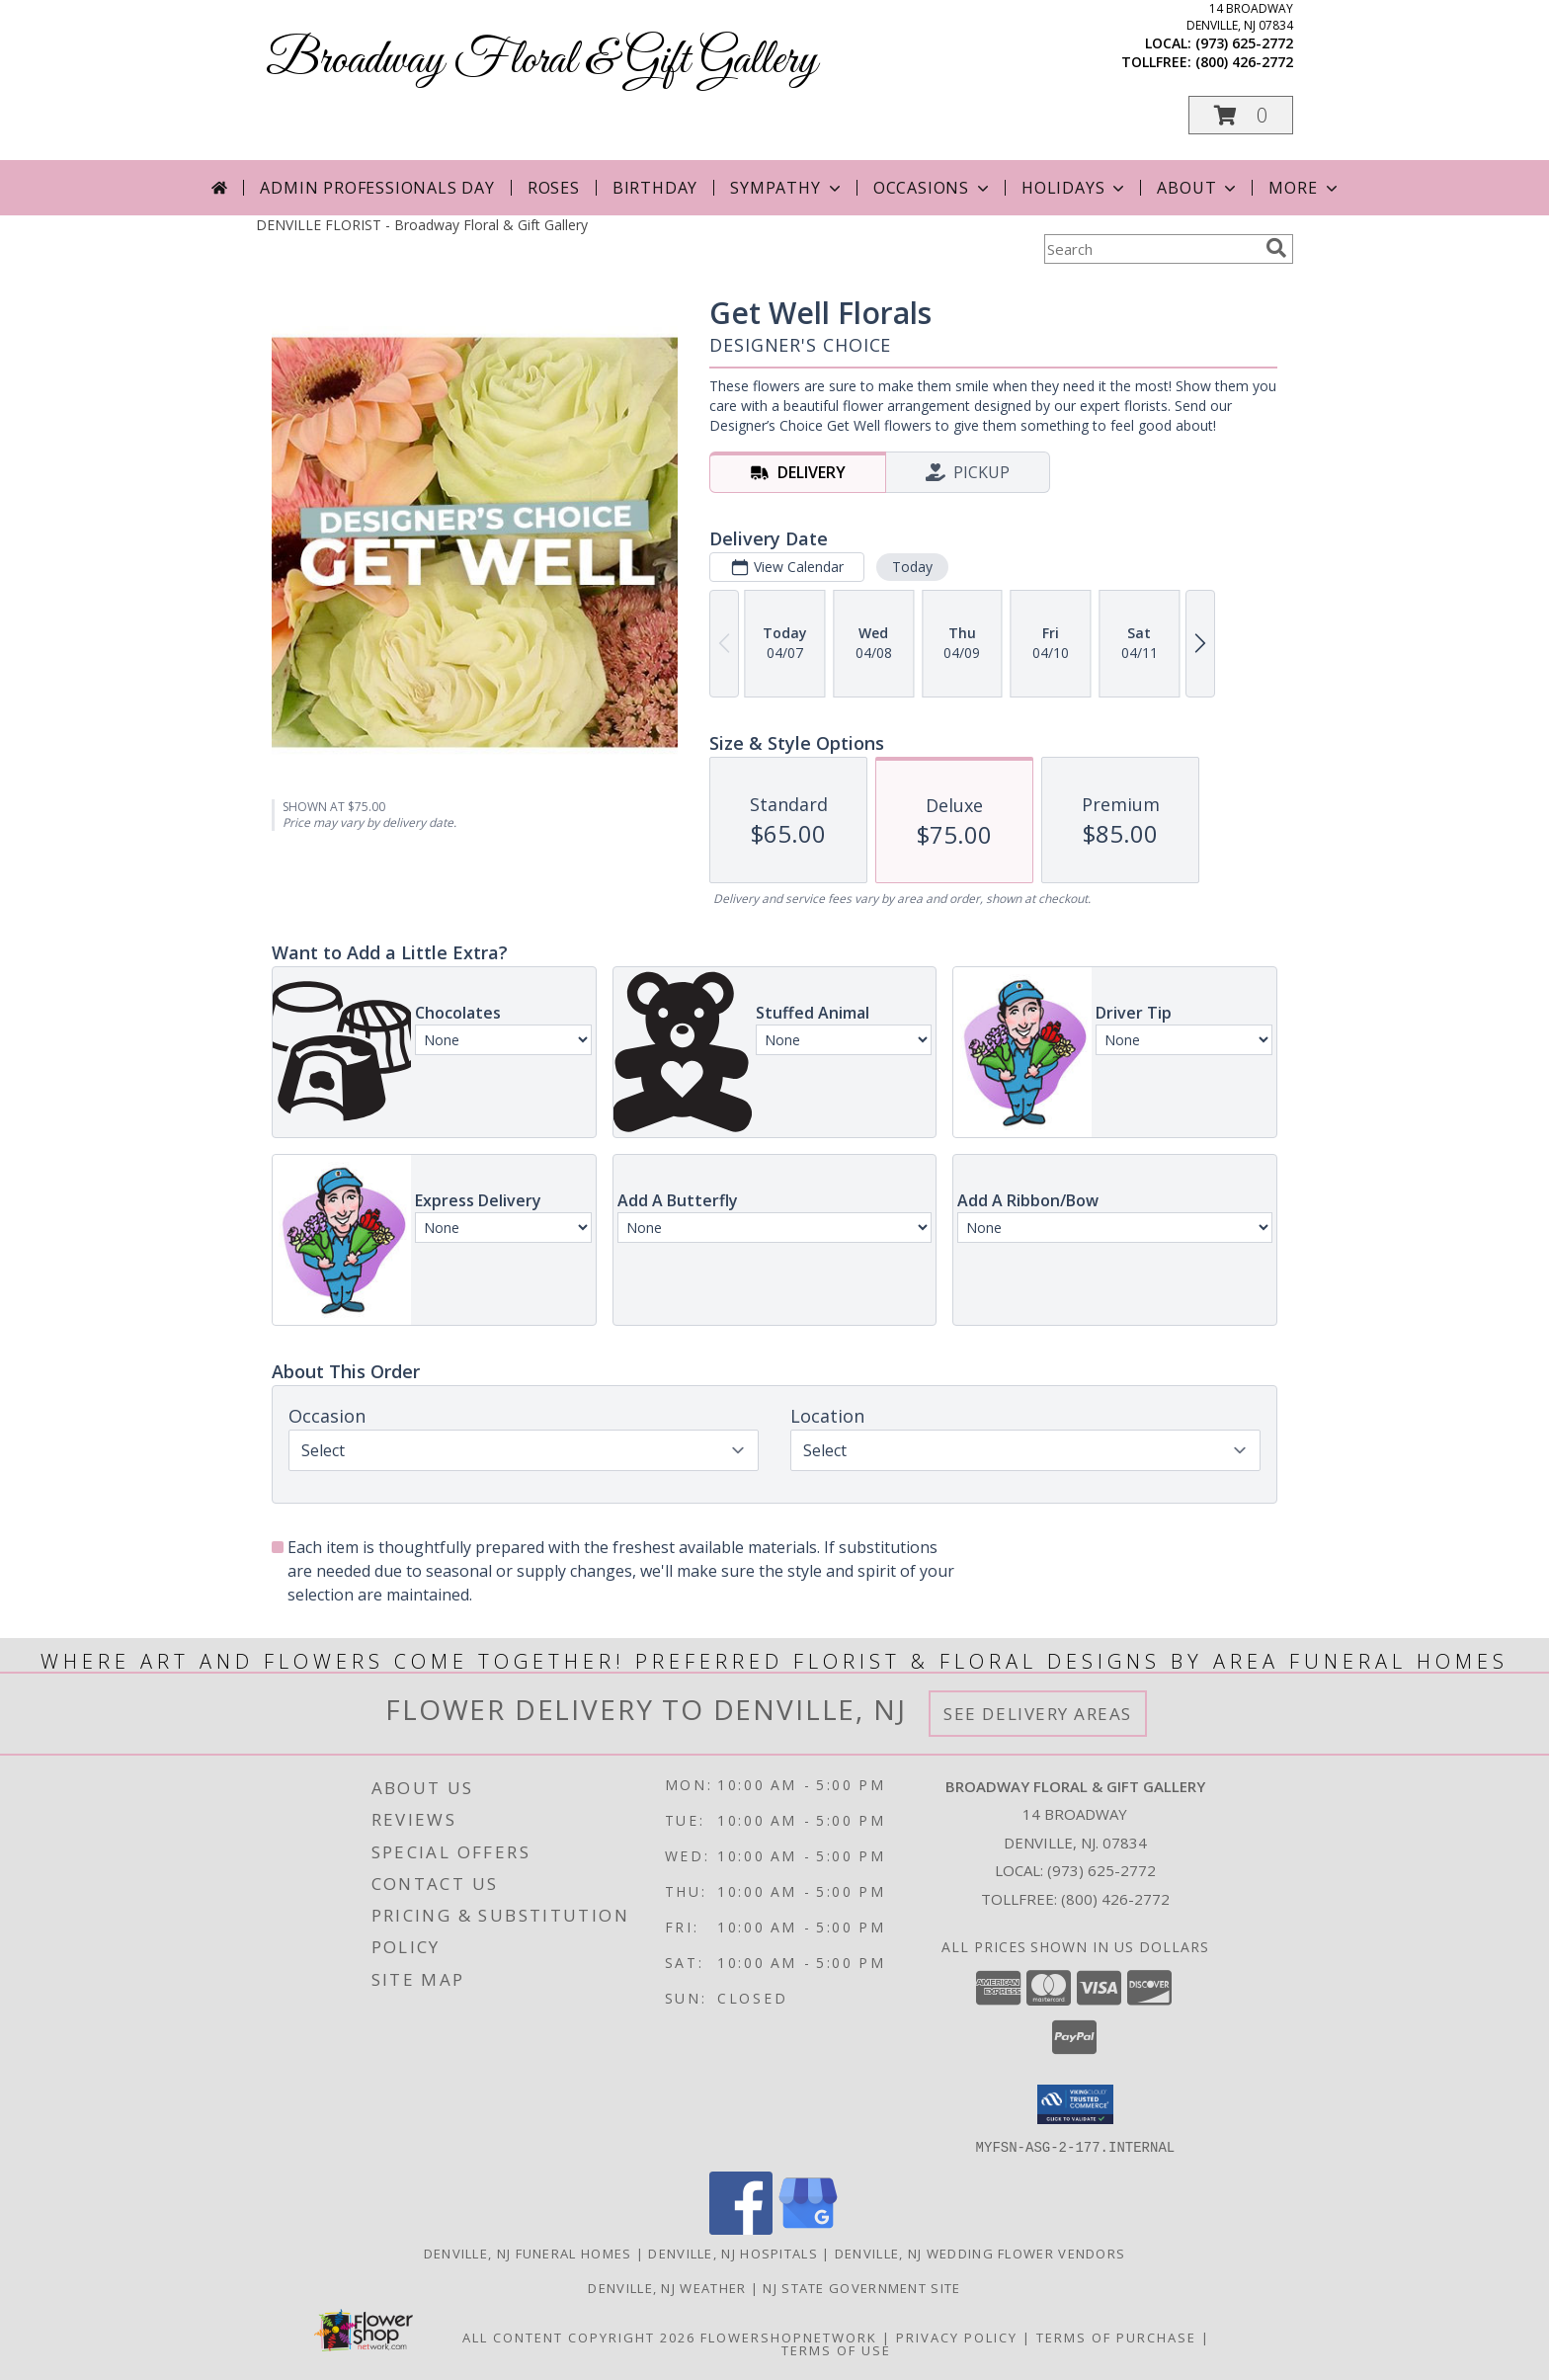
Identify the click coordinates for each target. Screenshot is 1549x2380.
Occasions (933, 188)
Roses (554, 188)
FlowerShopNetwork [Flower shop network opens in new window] (788, 2336)
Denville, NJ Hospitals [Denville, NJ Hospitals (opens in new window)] (733, 2252)
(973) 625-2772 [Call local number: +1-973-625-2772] (1244, 43)
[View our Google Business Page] (808, 2228)
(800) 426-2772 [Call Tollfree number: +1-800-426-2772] (1115, 1899)
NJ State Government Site (861, 2287)
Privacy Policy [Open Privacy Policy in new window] (957, 2336)
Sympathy (787, 188)
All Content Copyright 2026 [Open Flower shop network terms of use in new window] (578, 2336)
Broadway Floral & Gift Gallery (541, 61)
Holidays (1074, 188)
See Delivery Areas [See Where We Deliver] (1037, 1713)
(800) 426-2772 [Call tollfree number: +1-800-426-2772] (1244, 61)
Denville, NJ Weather (667, 2287)
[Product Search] (1151, 249)
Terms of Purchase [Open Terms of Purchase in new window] (1116, 2336)
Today (912, 566)
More (1304, 188)
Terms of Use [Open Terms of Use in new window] (836, 2349)
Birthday (654, 188)
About (1198, 188)
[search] (1276, 248)
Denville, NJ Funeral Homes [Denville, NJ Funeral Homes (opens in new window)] (528, 2252)
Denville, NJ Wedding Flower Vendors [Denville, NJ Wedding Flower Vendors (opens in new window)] (980, 2252)
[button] (1240, 115)
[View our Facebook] (741, 2228)
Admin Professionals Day (377, 188)
